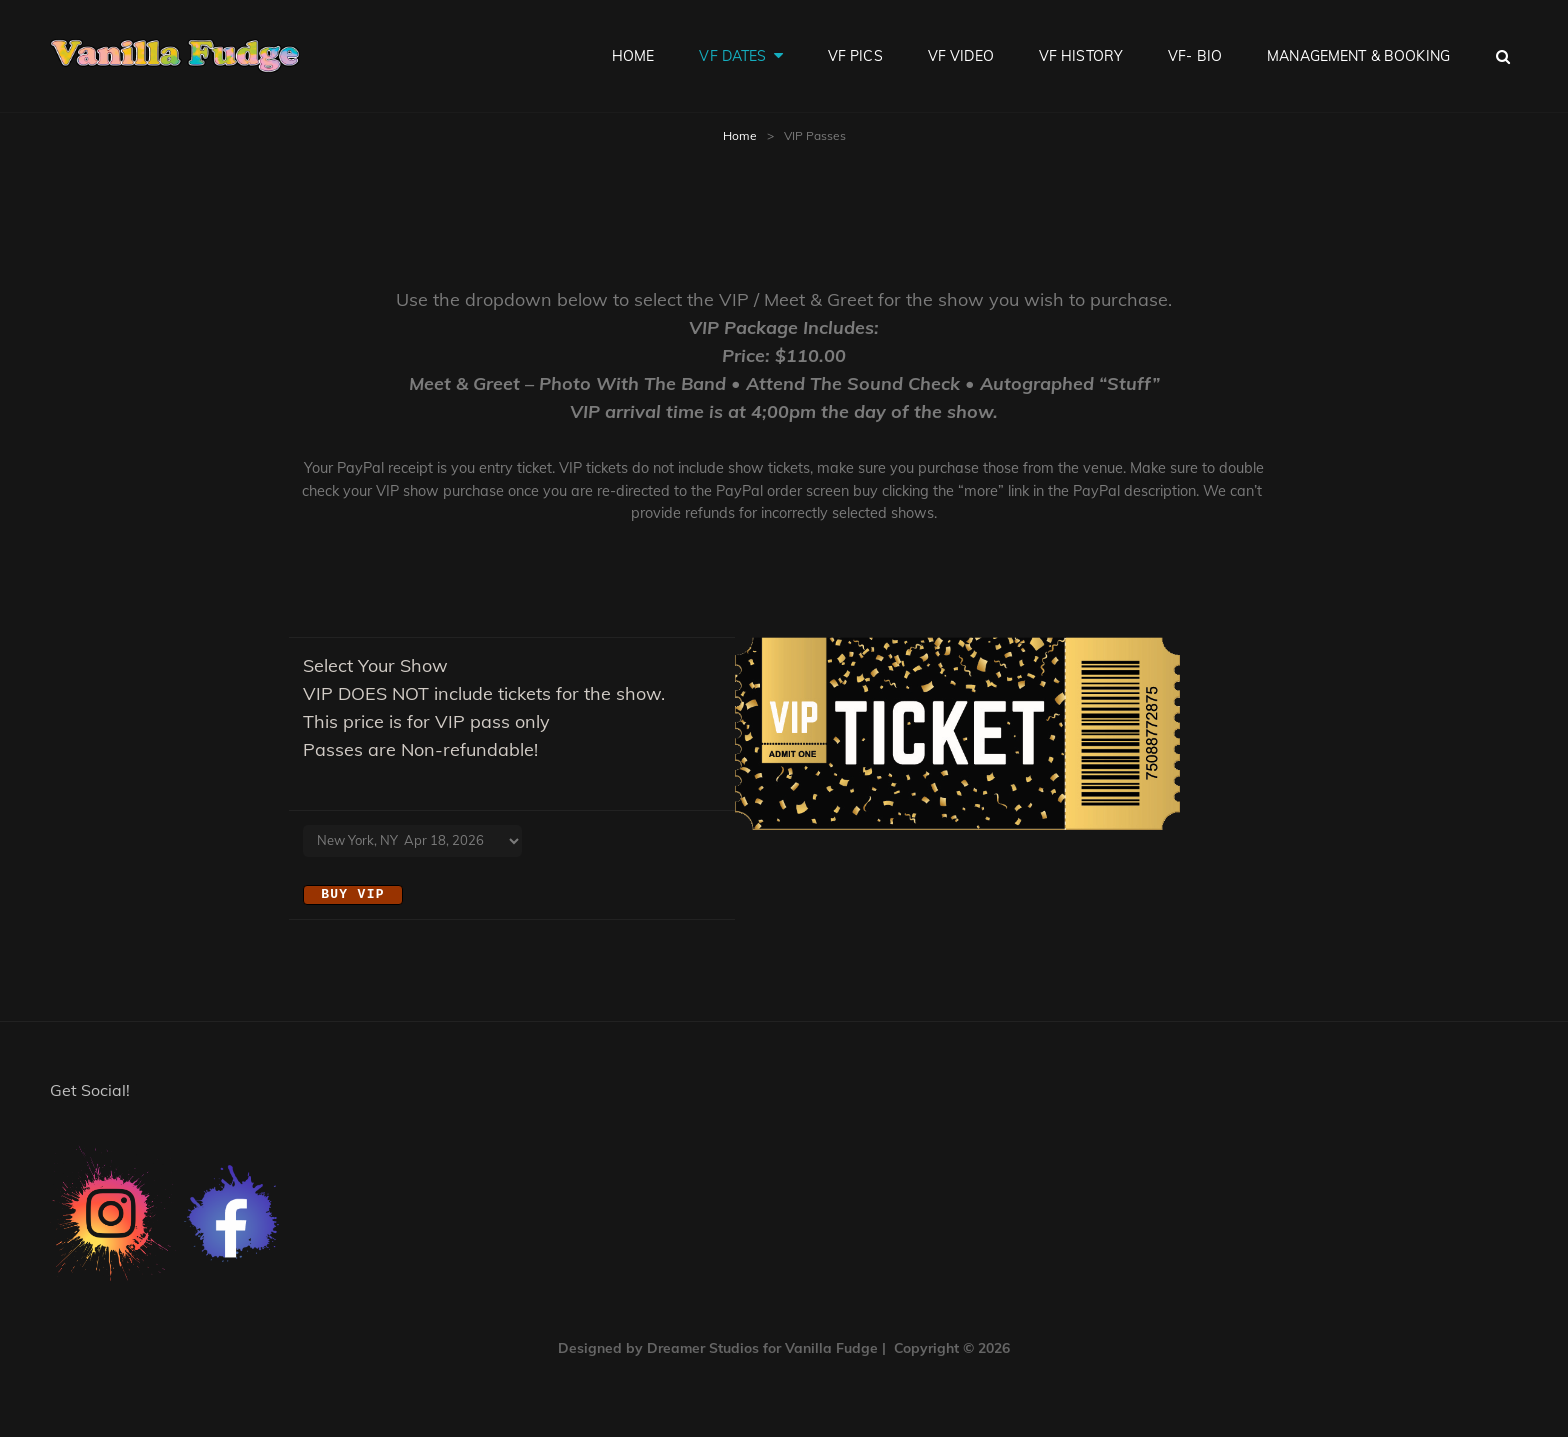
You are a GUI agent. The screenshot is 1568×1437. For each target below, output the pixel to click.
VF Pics (855, 56)
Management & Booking (1358, 56)
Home (633, 56)
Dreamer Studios (703, 1347)
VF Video (961, 56)
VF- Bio (1195, 56)
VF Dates (732, 56)
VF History (1081, 56)
